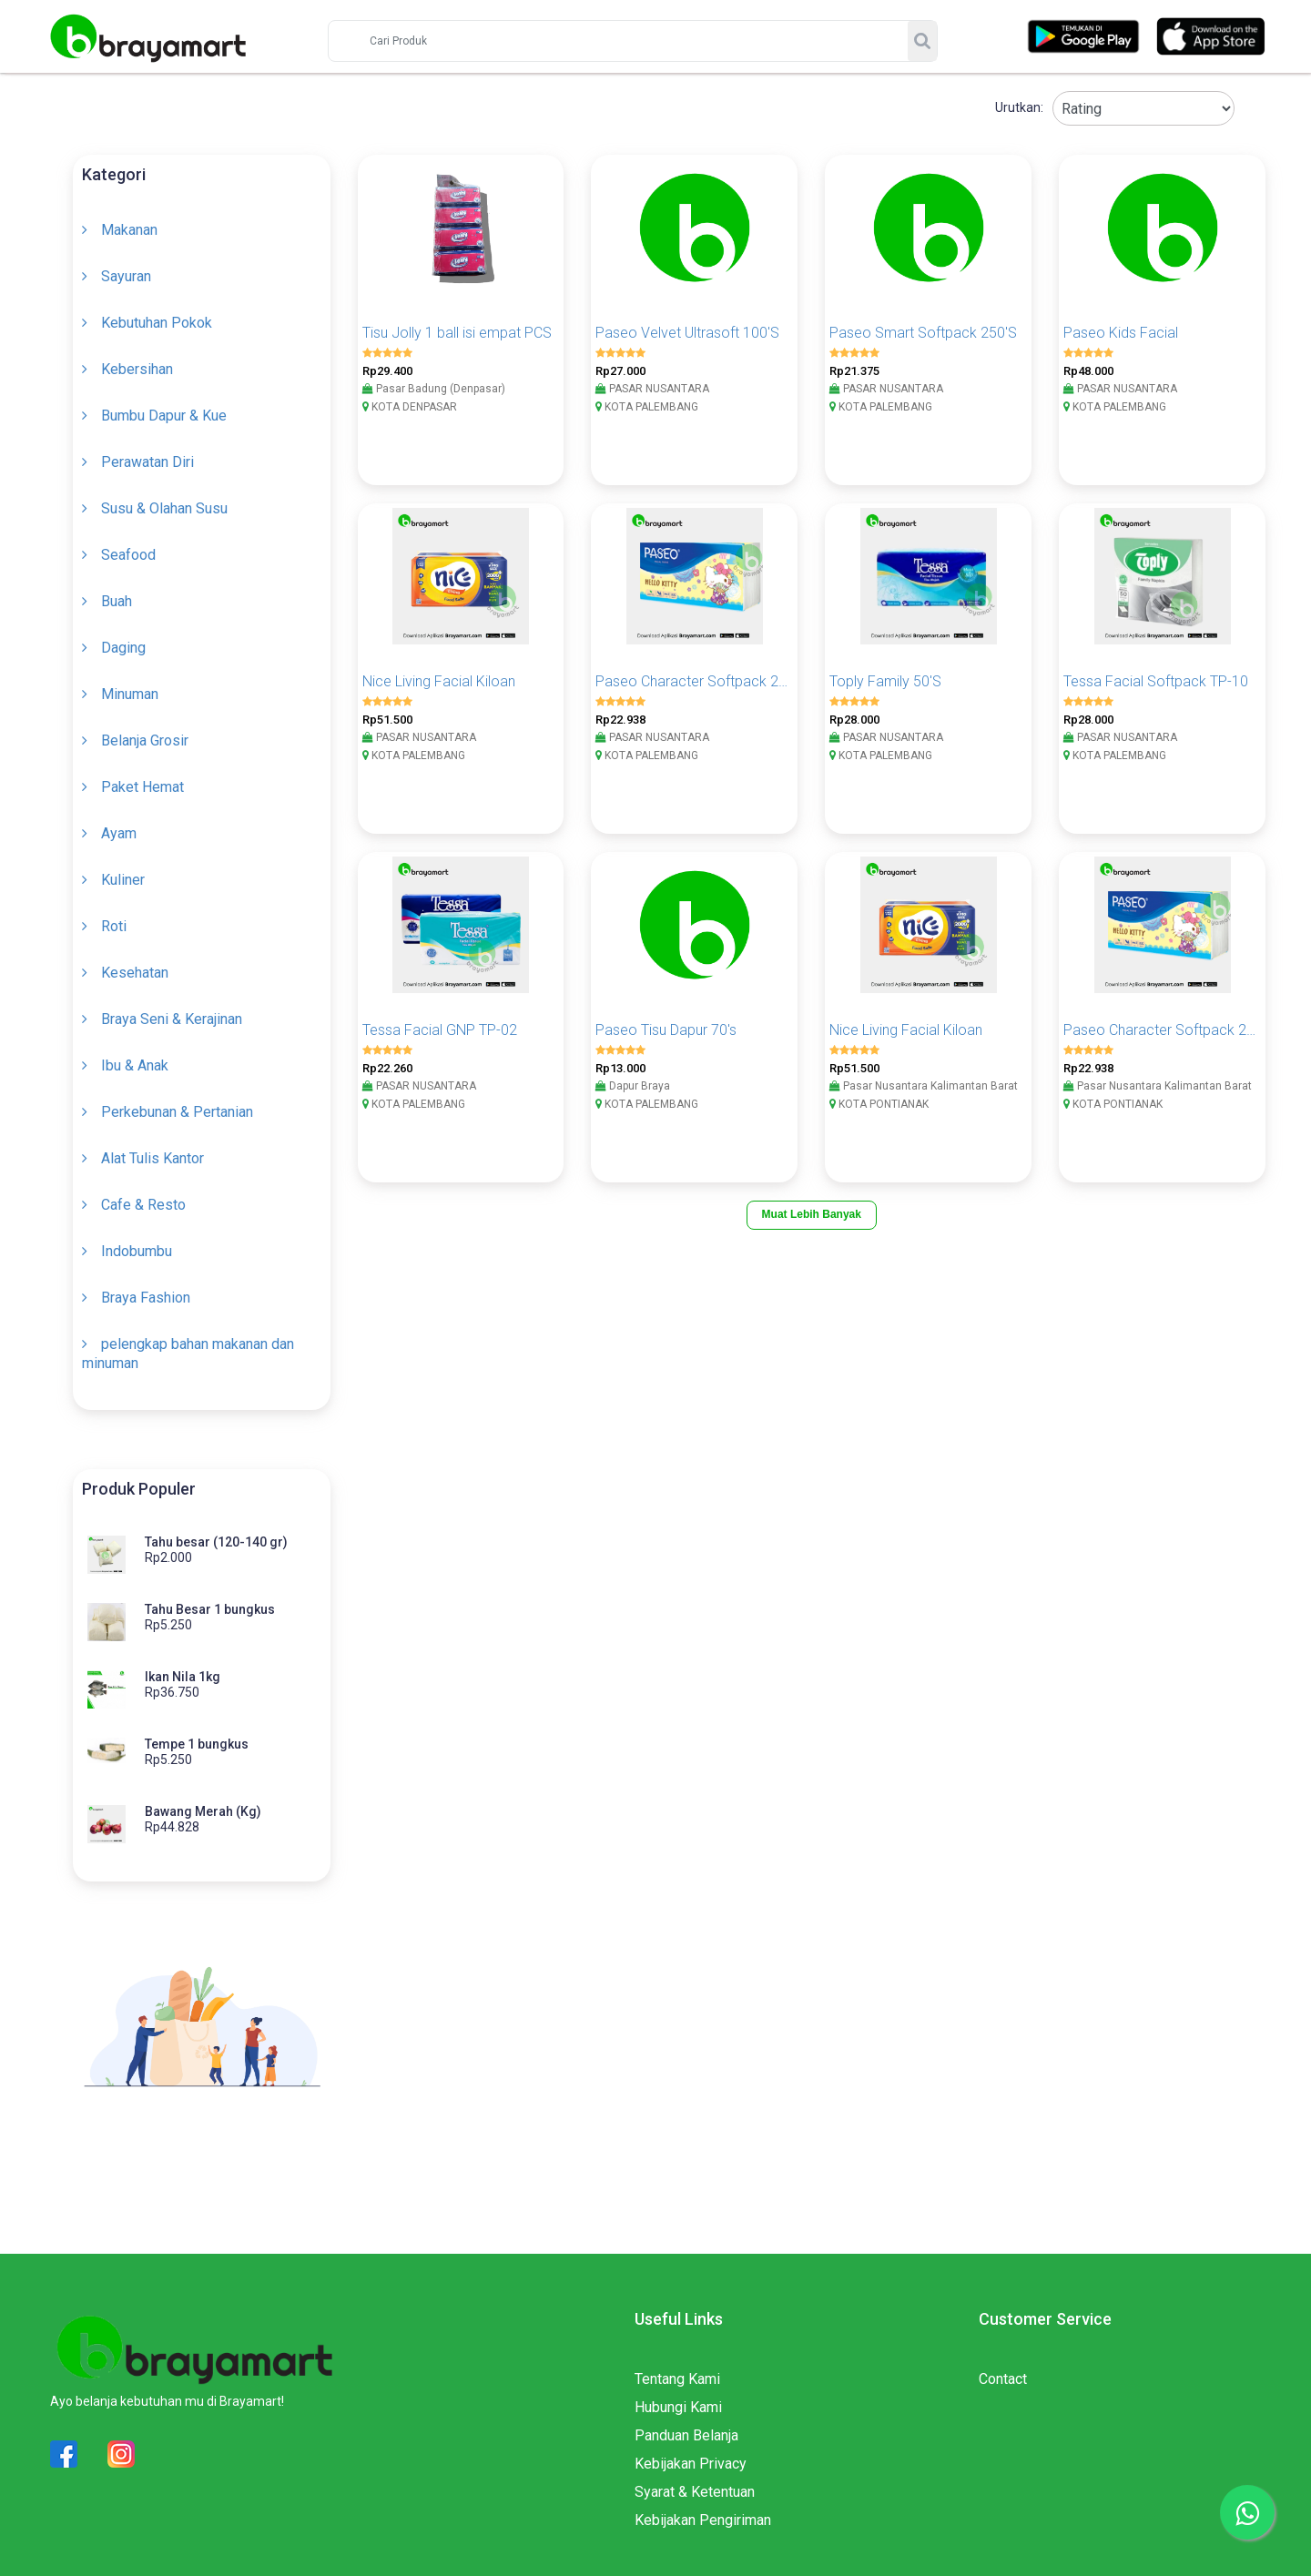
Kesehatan (134, 972)
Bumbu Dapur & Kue (164, 415)
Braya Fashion (145, 1297)
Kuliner (123, 879)
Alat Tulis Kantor (152, 1158)
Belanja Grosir (144, 740)
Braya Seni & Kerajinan (171, 1019)
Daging (123, 647)
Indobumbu (136, 1251)
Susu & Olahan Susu (164, 508)
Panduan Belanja (686, 2435)
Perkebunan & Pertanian (177, 1112)
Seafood (128, 554)
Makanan (129, 229)
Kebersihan (137, 369)
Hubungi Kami (678, 2407)
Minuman (129, 694)
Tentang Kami (677, 2379)
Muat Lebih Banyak (811, 1214)
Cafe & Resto (143, 1204)
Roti (114, 926)
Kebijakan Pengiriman (703, 2520)
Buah (116, 601)
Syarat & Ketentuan (695, 2491)
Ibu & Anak (134, 1065)
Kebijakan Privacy (691, 2463)
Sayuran (126, 276)
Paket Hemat (142, 787)
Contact (1003, 2379)
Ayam (119, 833)
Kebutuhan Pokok (156, 322)
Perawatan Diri (147, 462)
